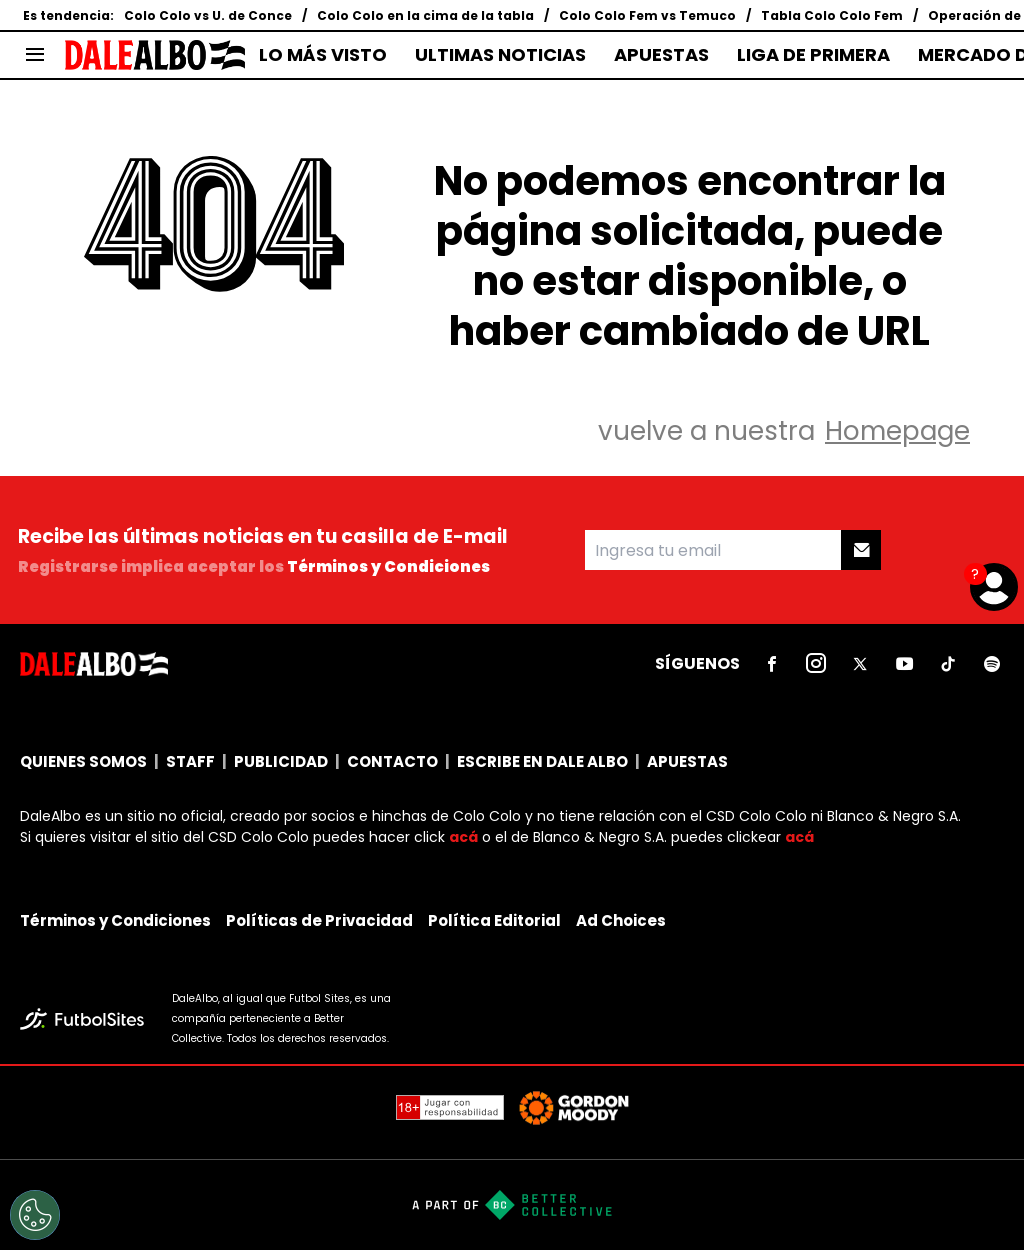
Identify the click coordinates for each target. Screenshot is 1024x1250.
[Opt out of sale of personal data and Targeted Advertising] (35, 1215)
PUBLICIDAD (281, 761)
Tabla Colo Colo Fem (832, 15)
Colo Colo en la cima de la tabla (425, 15)
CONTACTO (392, 761)
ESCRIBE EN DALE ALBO (542, 761)
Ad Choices (621, 920)
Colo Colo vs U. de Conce (208, 15)
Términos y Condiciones (388, 566)
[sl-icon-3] (860, 664)
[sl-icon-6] (992, 664)
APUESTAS (661, 55)
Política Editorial (494, 920)
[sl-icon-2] (816, 664)
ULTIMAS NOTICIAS (500, 55)
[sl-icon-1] (772, 664)
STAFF (190, 761)
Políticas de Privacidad (319, 920)
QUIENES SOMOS (83, 761)
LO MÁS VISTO (323, 55)
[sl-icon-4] (904, 664)
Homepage (897, 431)
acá (463, 837)
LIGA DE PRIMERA (813, 55)
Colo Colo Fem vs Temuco (647, 15)
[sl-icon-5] (948, 664)
